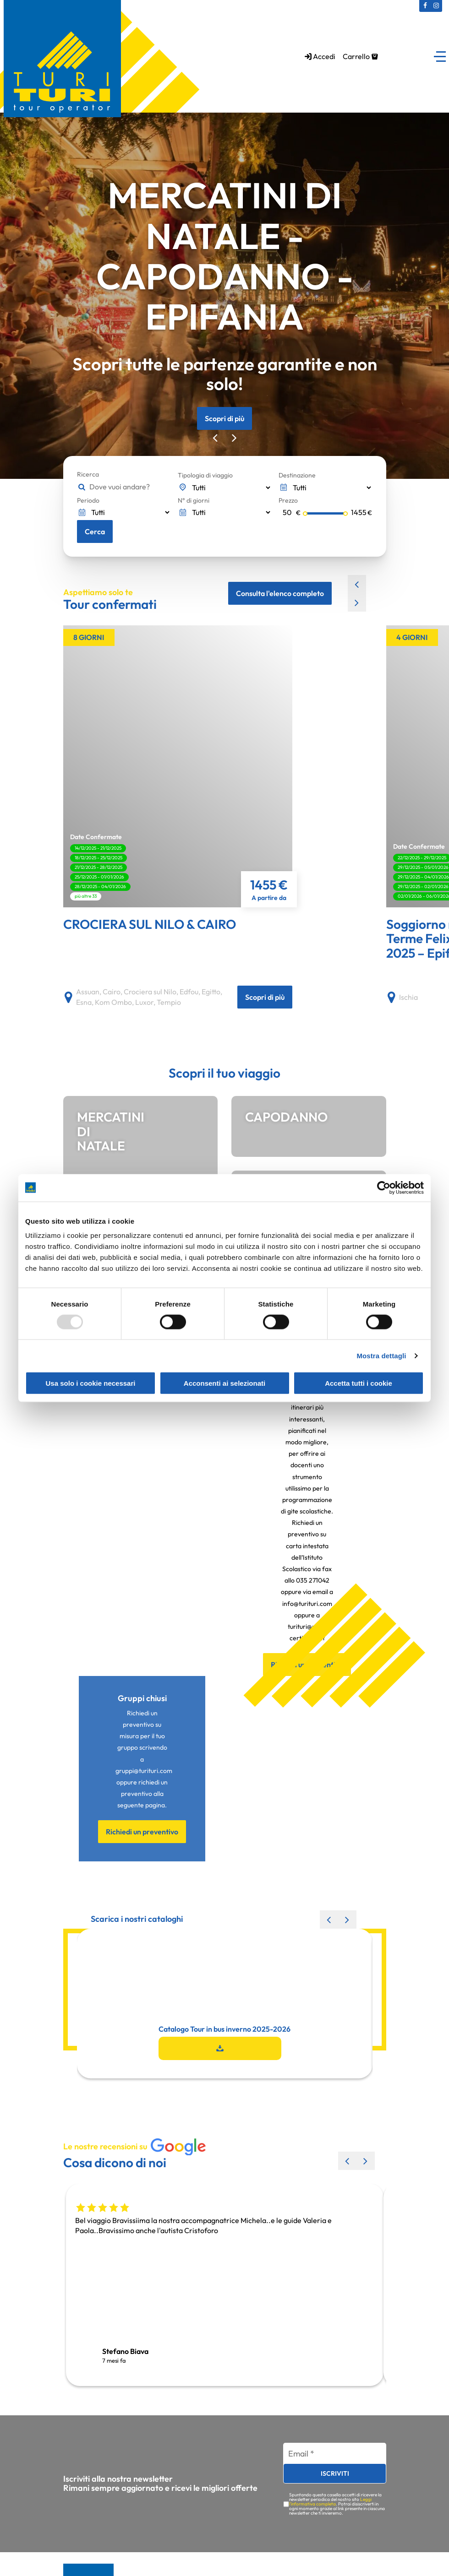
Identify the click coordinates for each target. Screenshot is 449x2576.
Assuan (87, 992)
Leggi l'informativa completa (330, 2501)
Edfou (189, 992)
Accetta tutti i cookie (358, 1383)
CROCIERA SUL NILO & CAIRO (149, 925)
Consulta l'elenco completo (280, 593)
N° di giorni (193, 500)
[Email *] (335, 2453)
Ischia (408, 997)
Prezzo (288, 500)
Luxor (144, 1002)
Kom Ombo (113, 1002)
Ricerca (88, 474)
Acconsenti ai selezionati (224, 1383)
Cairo (111, 992)
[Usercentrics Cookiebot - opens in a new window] (384, 1187)
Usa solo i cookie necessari (91, 1383)
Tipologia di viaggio (205, 475)
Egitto (211, 992)
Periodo (88, 500)
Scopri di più (224, 418)
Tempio (169, 1002)
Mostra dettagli (381, 1355)
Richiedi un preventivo (142, 1832)
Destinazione (297, 475)
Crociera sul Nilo (150, 992)
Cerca (95, 531)
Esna (84, 1002)
